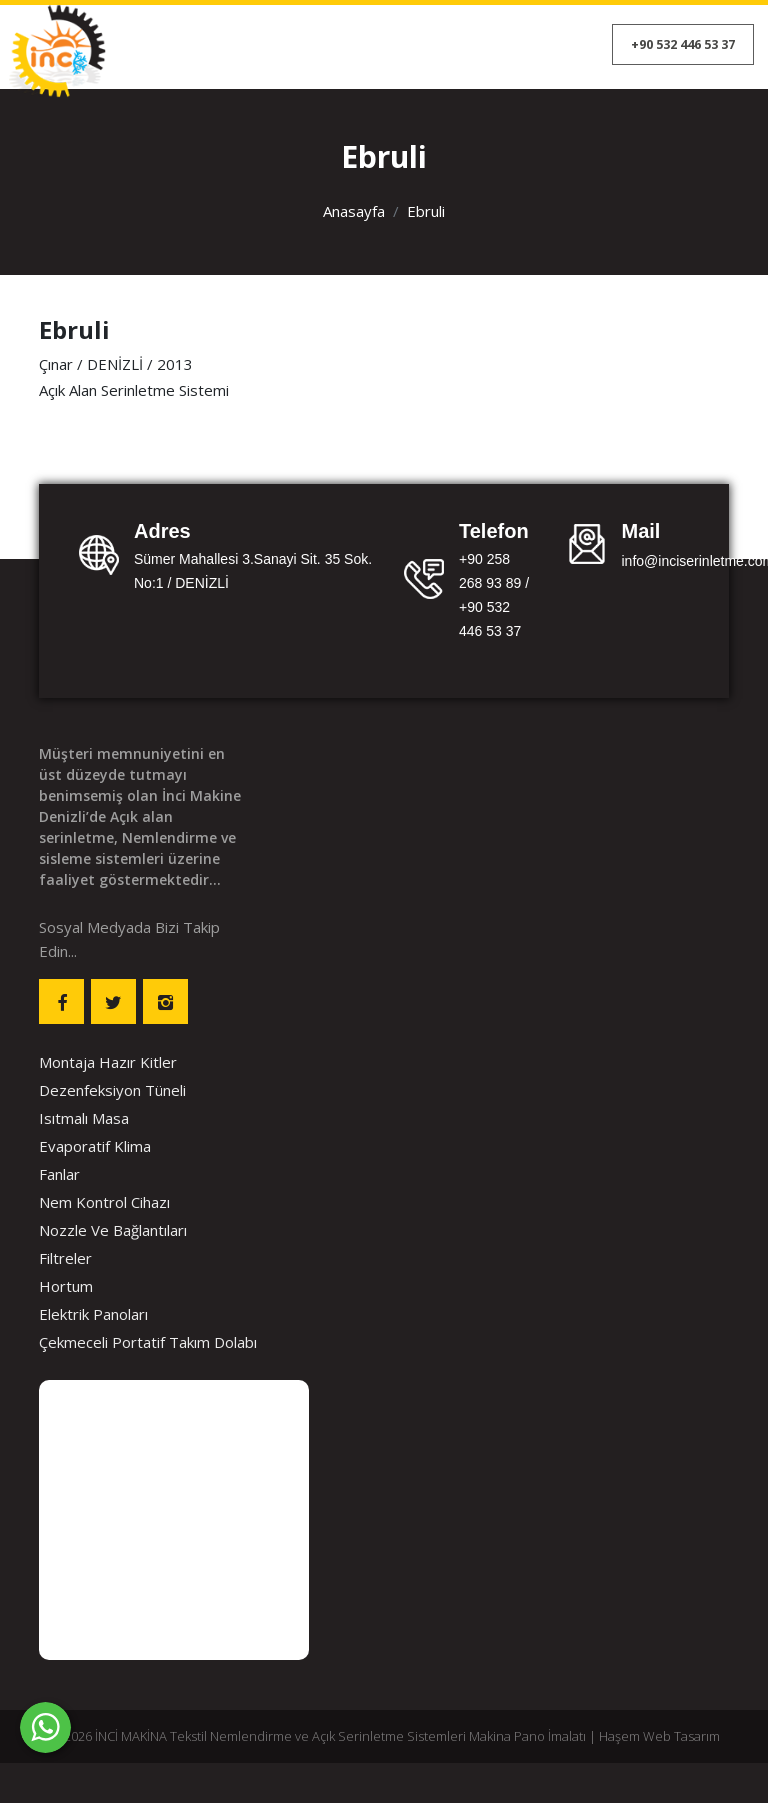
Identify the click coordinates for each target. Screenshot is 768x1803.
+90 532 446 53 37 (683, 44)
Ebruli (426, 211)
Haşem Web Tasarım (659, 1736)
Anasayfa (354, 211)
